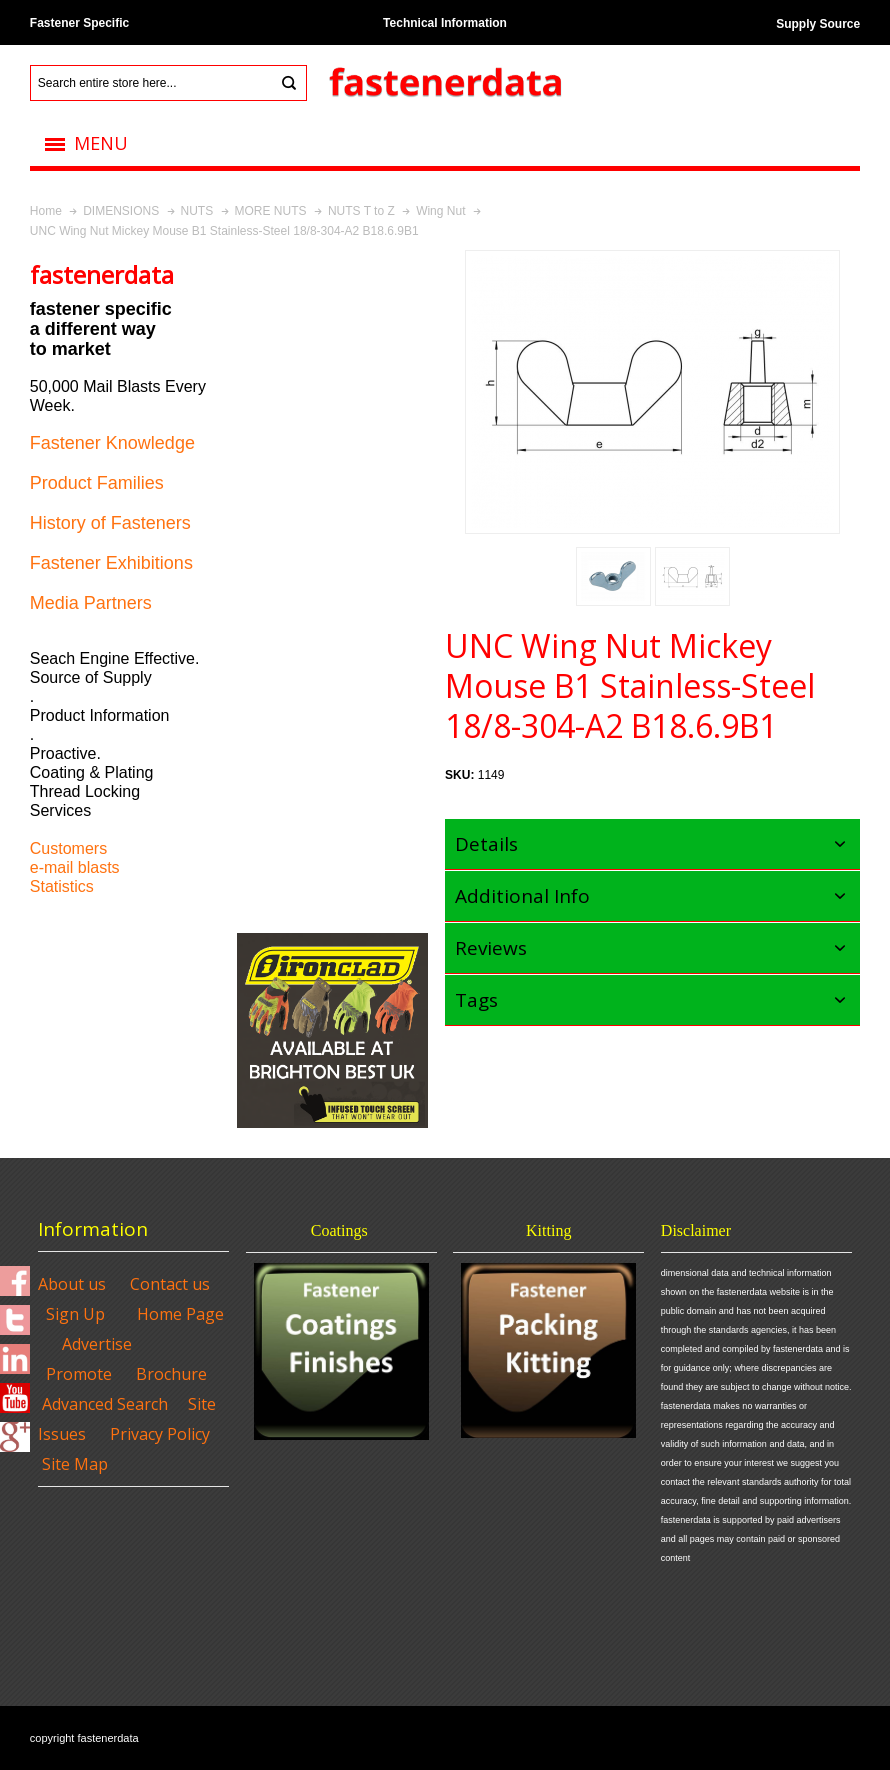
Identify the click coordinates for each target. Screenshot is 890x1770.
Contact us (170, 1284)
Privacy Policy (160, 1434)
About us (72, 1284)
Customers (68, 848)
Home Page (180, 1314)
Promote (79, 1374)
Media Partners (91, 603)
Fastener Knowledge (112, 443)
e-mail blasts (75, 867)
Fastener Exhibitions (111, 563)
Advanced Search (105, 1404)
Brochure (171, 1374)
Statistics (62, 886)
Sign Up (75, 1314)
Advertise (97, 1344)
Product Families (97, 483)
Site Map (75, 1464)
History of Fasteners (110, 523)
